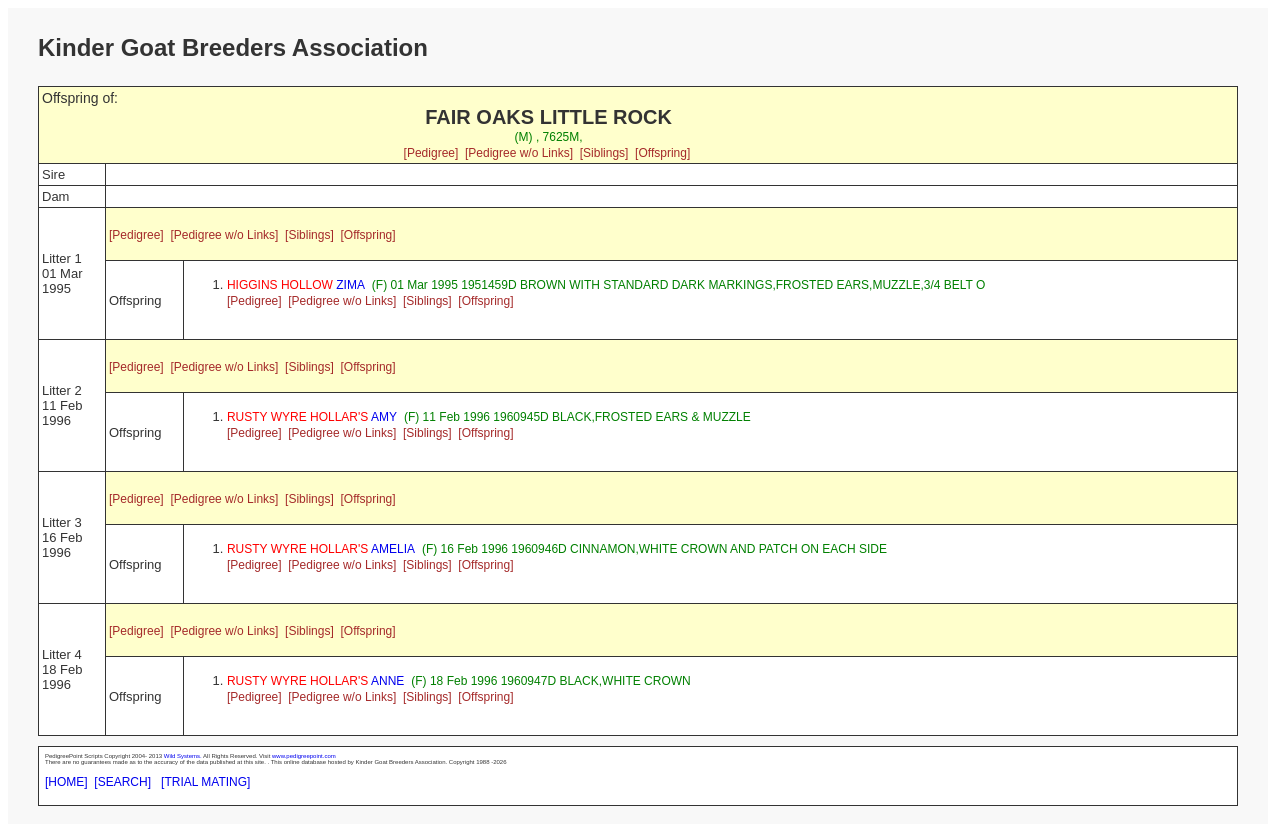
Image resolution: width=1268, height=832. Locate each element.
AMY (312, 417)
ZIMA (296, 285)
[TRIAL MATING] (205, 782)
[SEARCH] (122, 782)
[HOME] (66, 782)
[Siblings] (604, 153)
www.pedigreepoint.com (304, 756)
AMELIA (321, 549)
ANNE (315, 681)
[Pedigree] (431, 153)
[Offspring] (662, 153)
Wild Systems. (183, 756)
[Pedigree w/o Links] (519, 153)
